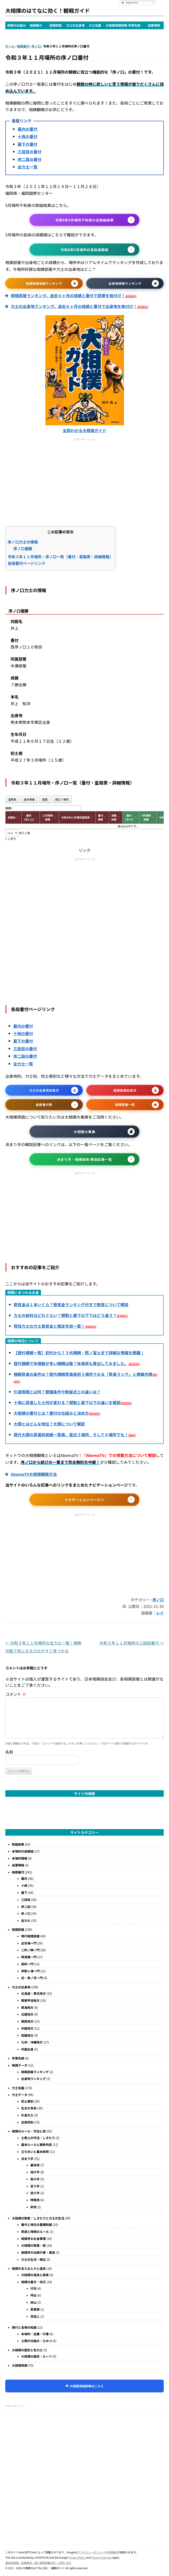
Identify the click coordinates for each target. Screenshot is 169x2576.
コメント (15, 1694)
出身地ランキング (33, 2078)
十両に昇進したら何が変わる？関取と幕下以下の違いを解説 (67, 1402)
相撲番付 (36, 25)
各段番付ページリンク (26, 563)
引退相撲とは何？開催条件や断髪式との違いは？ (57, 1392)
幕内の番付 (27, 129)
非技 (33, 2207)
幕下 (24, 1892)
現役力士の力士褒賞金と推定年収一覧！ (49, 1326)
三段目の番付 (29, 151)
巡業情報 (154, 25)
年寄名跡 (134, 25)
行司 (33, 2288)
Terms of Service (102, 2557)
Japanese (129, 2)
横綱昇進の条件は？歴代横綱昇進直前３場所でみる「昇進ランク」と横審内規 (83, 1374)
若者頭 (35, 2309)
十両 (24, 1885)
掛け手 (35, 2179)
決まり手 (27, 2158)
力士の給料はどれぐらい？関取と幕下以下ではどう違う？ (65, 1315)
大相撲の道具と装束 (35, 2275)
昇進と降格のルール (35, 2231)
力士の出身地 (75, 25)
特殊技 (35, 2200)
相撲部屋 (55, 25)
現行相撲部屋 (30, 1936)
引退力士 (27, 2115)
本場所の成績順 (22, 1851)
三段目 (25, 1899)
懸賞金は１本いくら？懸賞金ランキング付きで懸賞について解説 (71, 1304)
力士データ (19, 2094)
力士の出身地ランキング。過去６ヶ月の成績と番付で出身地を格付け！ (74, 306)
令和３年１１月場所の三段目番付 (131, 1643)
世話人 (35, 2316)
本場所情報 (19, 1858)
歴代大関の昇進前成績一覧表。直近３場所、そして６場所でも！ (71, 1434)
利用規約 (112, 2552)
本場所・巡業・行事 (35, 2334)
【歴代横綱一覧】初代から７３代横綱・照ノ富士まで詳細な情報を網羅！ (79, 1352)
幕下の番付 (27, 144)
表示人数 (24, 833)
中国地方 (27, 2028)
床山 (33, 2302)
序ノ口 (158, 1599)
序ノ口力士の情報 (23, 542)
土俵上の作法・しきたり (38, 2138)
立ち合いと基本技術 (35, 2151)
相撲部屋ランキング (35, 2072)
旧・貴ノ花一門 (32, 1978)
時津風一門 (29, 1957)
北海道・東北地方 (33, 1993)
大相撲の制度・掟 (33, 2245)
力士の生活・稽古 (33, 2259)
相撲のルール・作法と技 (29, 2131)
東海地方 (27, 2007)
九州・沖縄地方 (32, 2042)
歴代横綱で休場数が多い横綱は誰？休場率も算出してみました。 (71, 1363)
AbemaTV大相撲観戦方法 (34, 1474)
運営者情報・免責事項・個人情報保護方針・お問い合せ (38, 2563)
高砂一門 (27, 1964)
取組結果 (18, 1844)
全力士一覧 (27, 167)
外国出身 (27, 2049)
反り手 (35, 2186)
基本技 (35, 2165)
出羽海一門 (29, 1943)
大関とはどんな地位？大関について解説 (49, 1424)
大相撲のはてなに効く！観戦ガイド (47, 10)
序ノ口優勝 (22, 548)
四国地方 (27, 2035)
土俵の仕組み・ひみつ (36, 2341)
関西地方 (27, 2021)
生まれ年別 (29, 2108)
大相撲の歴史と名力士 (27, 2350)
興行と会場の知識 (24, 2327)
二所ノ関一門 (30, 1950)
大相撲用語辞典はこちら (84, 2386)
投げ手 (35, 2172)
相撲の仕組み (16, 25)
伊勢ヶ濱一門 (30, 1971)
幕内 (24, 1878)
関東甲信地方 (30, 2000)
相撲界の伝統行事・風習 (38, 2252)
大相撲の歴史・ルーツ (36, 2356)
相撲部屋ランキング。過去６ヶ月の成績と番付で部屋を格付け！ (68, 295)
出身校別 (27, 2122)
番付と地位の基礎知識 (36, 2224)
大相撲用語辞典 (115, 25)
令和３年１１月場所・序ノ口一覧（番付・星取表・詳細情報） (60, 556)
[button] (18, 817)
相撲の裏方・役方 (33, 2282)
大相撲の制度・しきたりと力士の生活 (38, 2218)
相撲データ (19, 2065)
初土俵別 (27, 2101)
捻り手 (35, 2193)
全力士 (25, 1920)
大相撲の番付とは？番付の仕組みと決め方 (51, 1413)
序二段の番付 (29, 159)
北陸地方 (27, 2014)
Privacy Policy (77, 2557)
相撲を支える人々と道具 (29, 2268)
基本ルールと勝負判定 (36, 2144)
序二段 (25, 1906)
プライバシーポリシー (91, 2552)
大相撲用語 (19, 2365)
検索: (8, 808)
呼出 (33, 2295)
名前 (9, 1752)
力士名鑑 (95, 25)
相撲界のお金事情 (33, 2238)
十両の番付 (27, 136)
